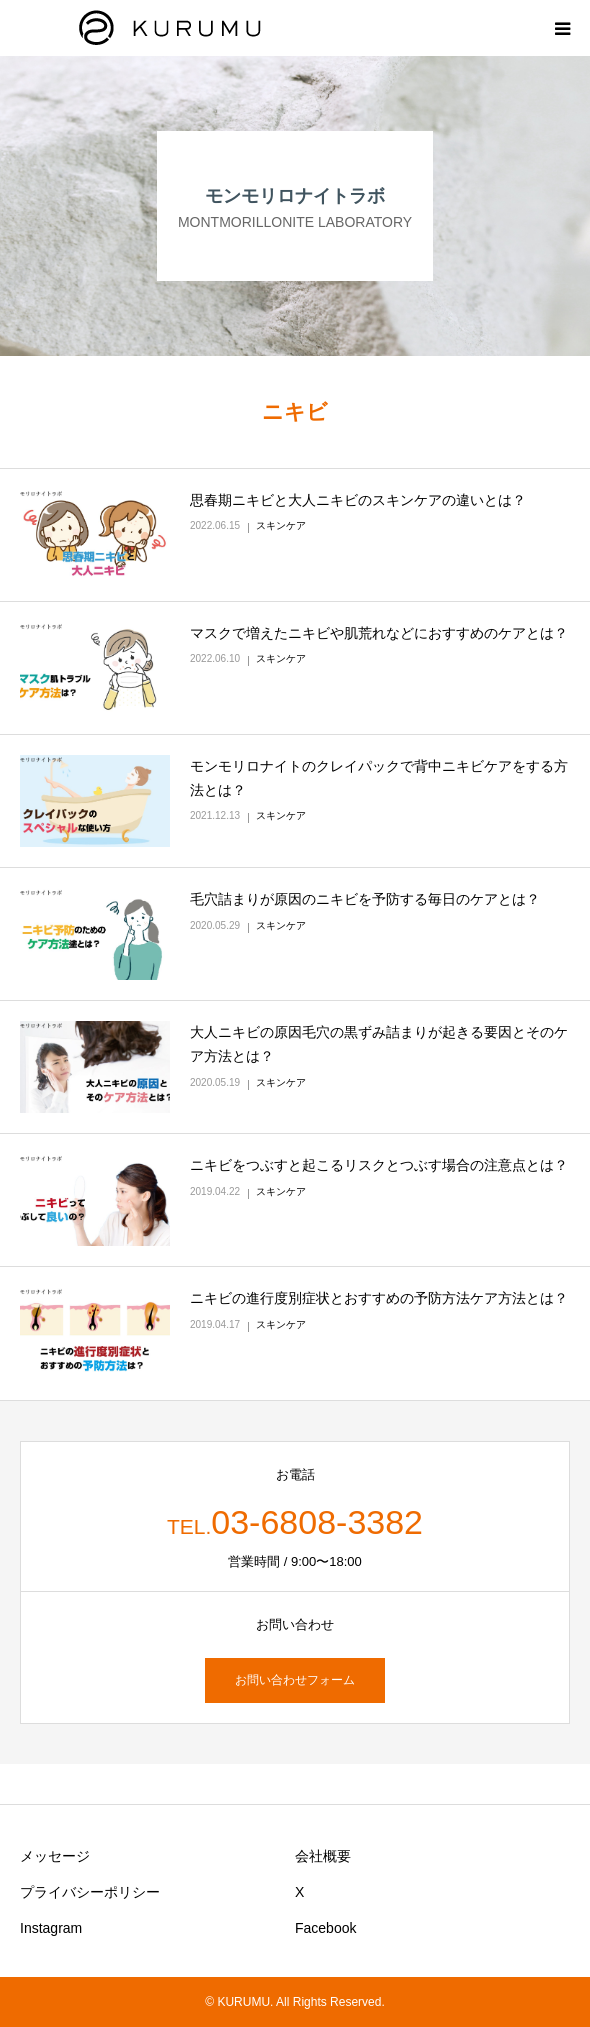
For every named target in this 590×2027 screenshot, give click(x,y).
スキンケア (281, 525)
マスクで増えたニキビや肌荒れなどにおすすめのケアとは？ (379, 633)
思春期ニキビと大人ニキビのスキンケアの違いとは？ (358, 500)
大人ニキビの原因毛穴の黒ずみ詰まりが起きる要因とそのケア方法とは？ (379, 1044)
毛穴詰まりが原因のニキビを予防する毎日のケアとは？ (365, 899)
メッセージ (55, 1856)
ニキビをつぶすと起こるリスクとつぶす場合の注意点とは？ (379, 1165)
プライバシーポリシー (90, 1892)
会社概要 (323, 1856)
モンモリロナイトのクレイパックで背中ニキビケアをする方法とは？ (379, 778)
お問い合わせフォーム (295, 1680)
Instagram (51, 1928)
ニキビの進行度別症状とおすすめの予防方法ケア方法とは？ (379, 1298)
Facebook (325, 1928)
